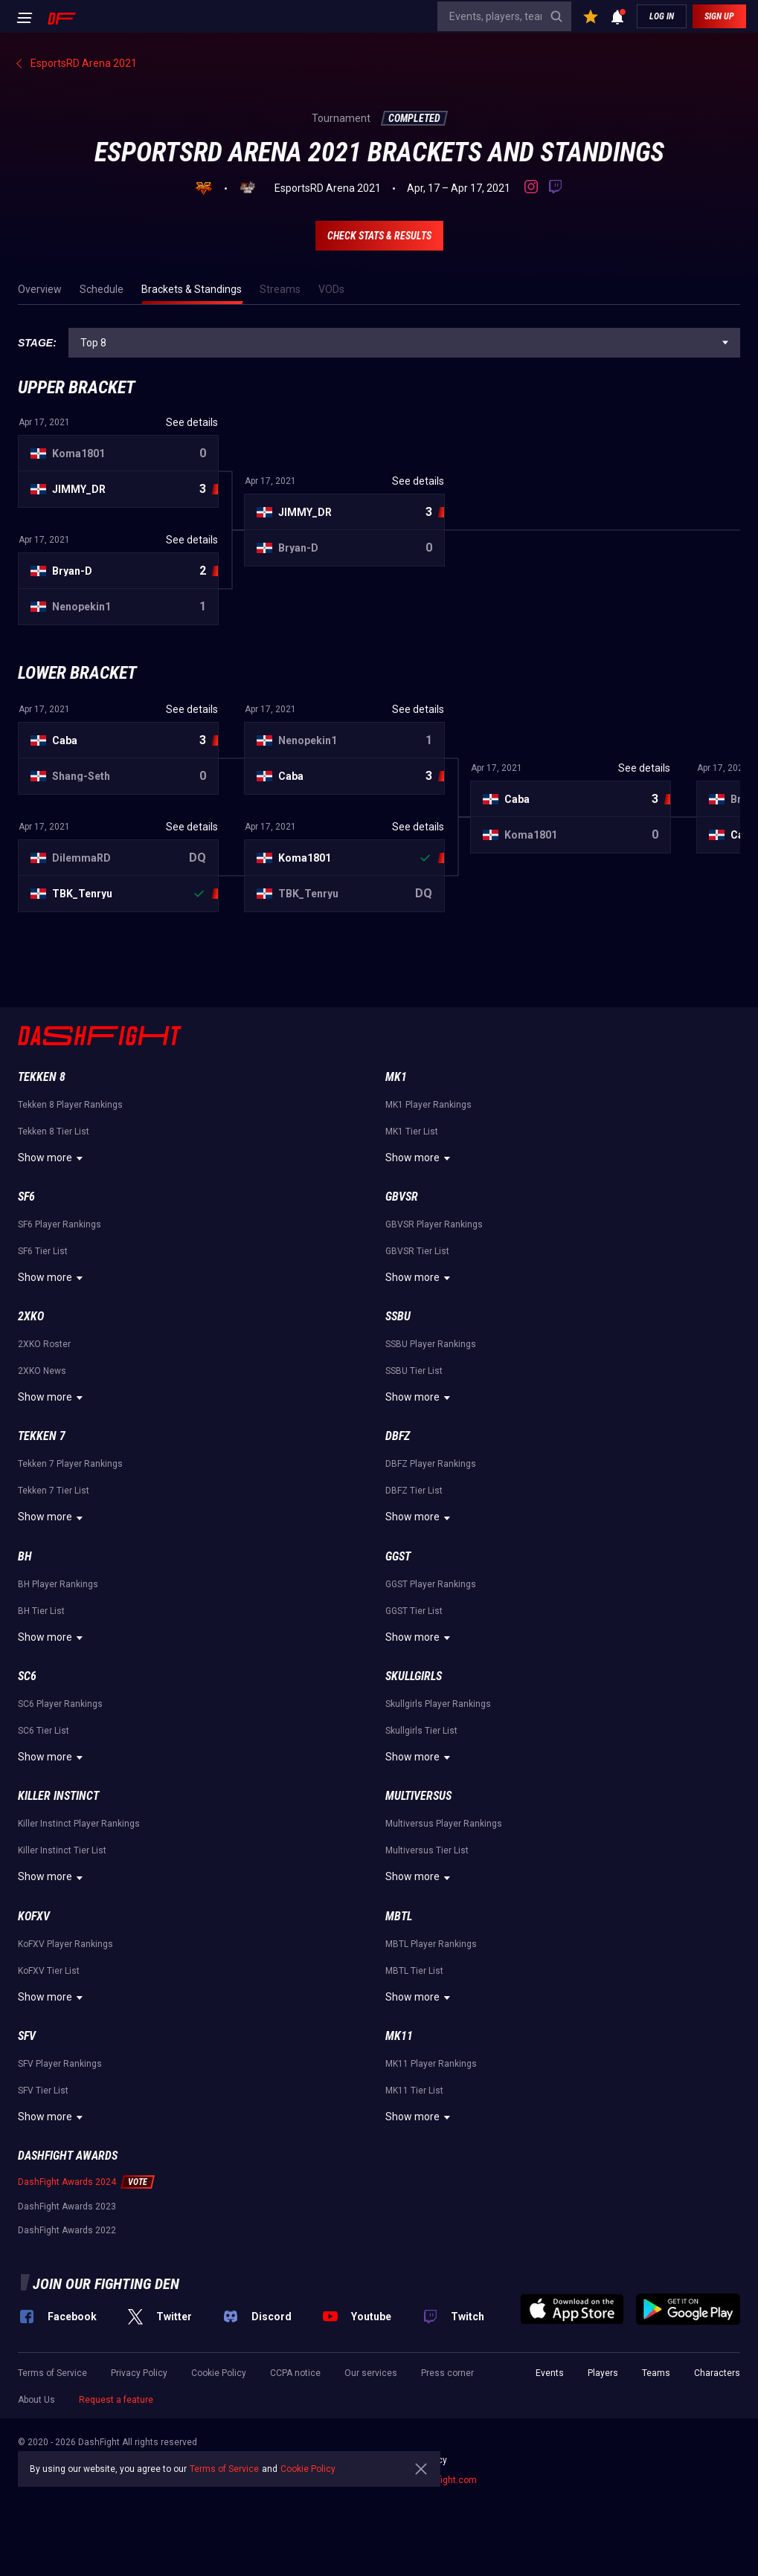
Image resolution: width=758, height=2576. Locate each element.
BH (25, 1556)
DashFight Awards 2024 (67, 2182)
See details (192, 422)
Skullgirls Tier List (421, 1731)
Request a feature (116, 2400)
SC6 (27, 1676)
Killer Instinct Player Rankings (79, 1823)
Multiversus (418, 1796)
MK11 (399, 2036)
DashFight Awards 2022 (67, 2230)
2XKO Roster (44, 1344)
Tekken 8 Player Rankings (70, 1105)
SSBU (398, 1316)
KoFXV (34, 1916)
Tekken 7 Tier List (53, 1490)
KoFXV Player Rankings (65, 1944)
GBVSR (401, 1196)
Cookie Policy (218, 2373)
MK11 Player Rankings (431, 2064)
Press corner (447, 2373)
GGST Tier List (414, 1611)
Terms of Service (52, 2373)
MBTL (398, 1916)
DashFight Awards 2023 (67, 2206)
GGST (398, 1556)
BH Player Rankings (58, 1584)
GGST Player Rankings (430, 1584)
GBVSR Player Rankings (434, 1224)
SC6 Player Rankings (60, 1704)
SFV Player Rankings (60, 2064)
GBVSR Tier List (417, 1251)
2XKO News (42, 1371)
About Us (36, 2400)
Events (550, 2373)
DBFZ (397, 1436)
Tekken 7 (41, 1436)
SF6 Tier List (43, 1251)
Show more (52, 1158)
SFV (27, 2036)
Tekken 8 (41, 1077)
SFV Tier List (43, 2090)
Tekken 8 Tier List (53, 1131)
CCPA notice (295, 2373)
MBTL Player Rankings (431, 1944)
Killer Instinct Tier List (62, 1850)
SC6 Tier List (43, 1731)
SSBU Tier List (414, 1371)
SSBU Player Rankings (430, 1344)
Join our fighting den (106, 2284)
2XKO (31, 1316)
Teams (656, 2373)
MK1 (396, 1077)
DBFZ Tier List (414, 1490)
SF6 (26, 1196)
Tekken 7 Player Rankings (70, 1464)
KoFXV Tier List (49, 1971)
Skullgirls (413, 1676)
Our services (370, 2373)
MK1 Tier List (411, 1131)
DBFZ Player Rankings (430, 1464)
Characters (717, 2373)
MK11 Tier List (414, 2090)
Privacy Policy (139, 2373)
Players (603, 2373)
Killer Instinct (58, 1796)
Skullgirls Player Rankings (438, 1704)
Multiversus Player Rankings (443, 1823)
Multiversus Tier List (427, 1850)
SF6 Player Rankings (59, 1224)
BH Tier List (41, 1611)
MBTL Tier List (414, 1971)
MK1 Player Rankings (428, 1105)
